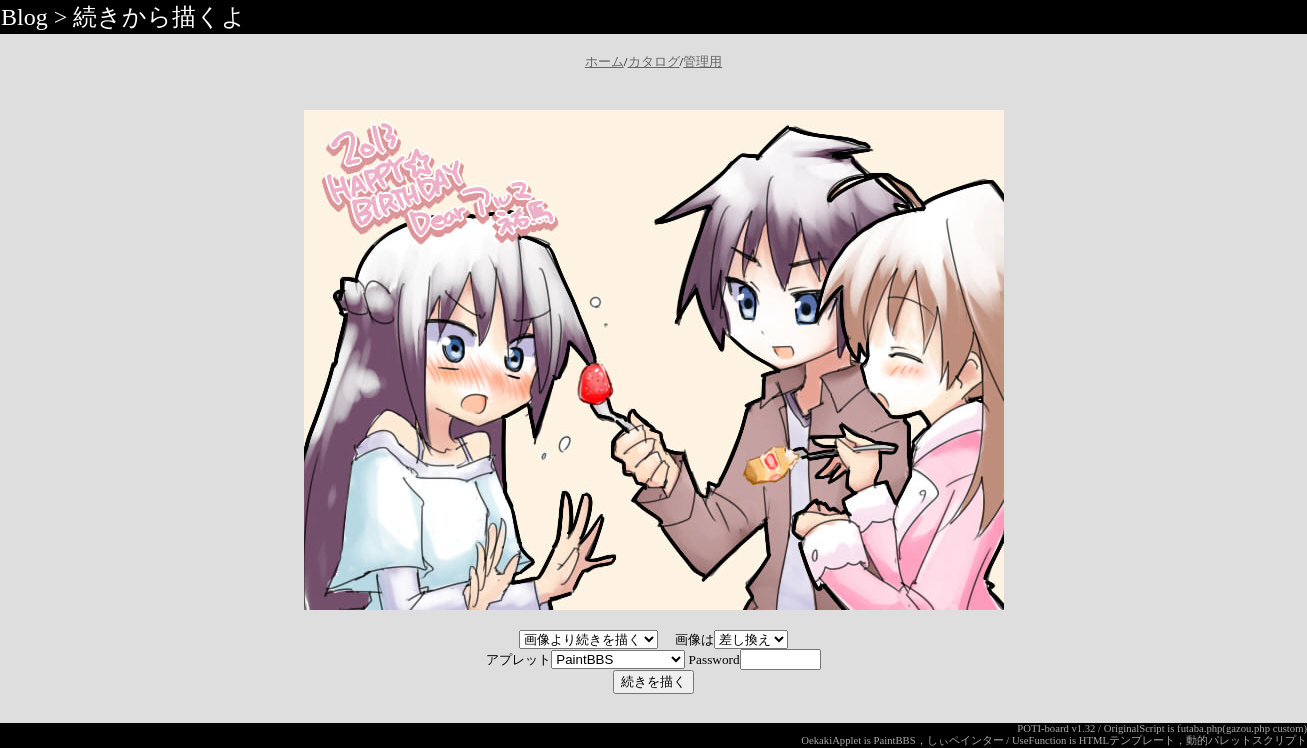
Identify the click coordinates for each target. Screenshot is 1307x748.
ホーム (604, 61)
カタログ (654, 61)
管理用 (702, 61)
